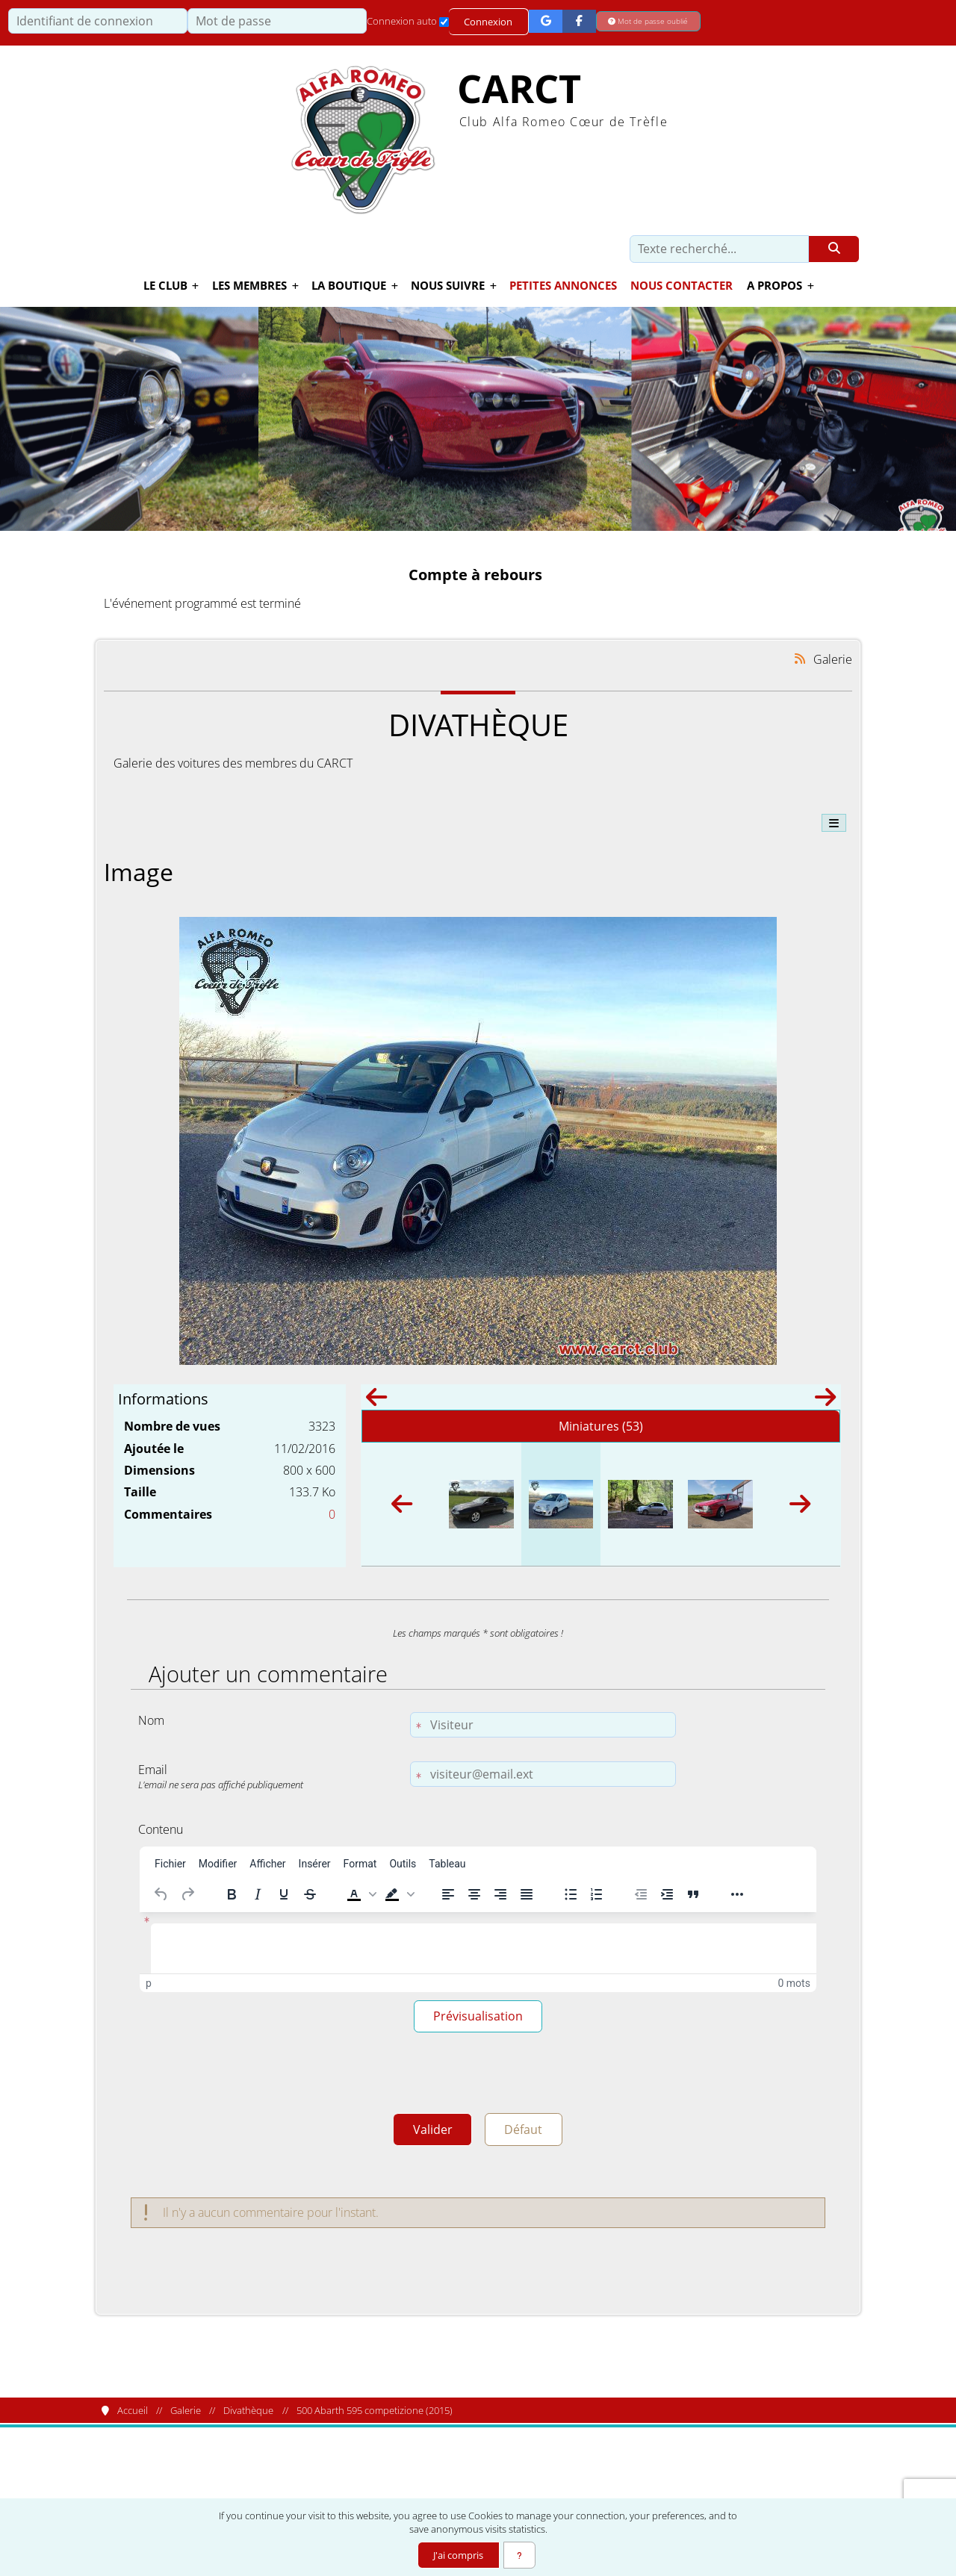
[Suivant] (824, 1401)
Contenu (160, 1829)
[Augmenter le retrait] (667, 1894)
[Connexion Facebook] (580, 21)
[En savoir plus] (519, 2555)
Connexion (489, 21)
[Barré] (310, 1894)
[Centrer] (474, 1894)
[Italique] (257, 1894)
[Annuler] (161, 1894)
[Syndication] (799, 658)
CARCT (519, 89)
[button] (360, 1894)
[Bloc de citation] (693, 1894)
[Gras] (231, 1894)
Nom (151, 1719)
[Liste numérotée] (596, 1894)
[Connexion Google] (546, 21)
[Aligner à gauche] (448, 1894)
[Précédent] (376, 1401)
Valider (429, 2134)
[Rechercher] (834, 249)
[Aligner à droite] (500, 1894)
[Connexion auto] (444, 22)
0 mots (793, 1983)
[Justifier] (526, 1894)
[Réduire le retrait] (641, 1894)
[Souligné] (284, 1894)
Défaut (527, 2134)
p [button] (149, 1983)
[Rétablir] (187, 1894)
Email (270, 1776)
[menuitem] (170, 1863)
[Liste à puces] (570, 1894)
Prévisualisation (478, 2017)
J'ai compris (457, 2555)
